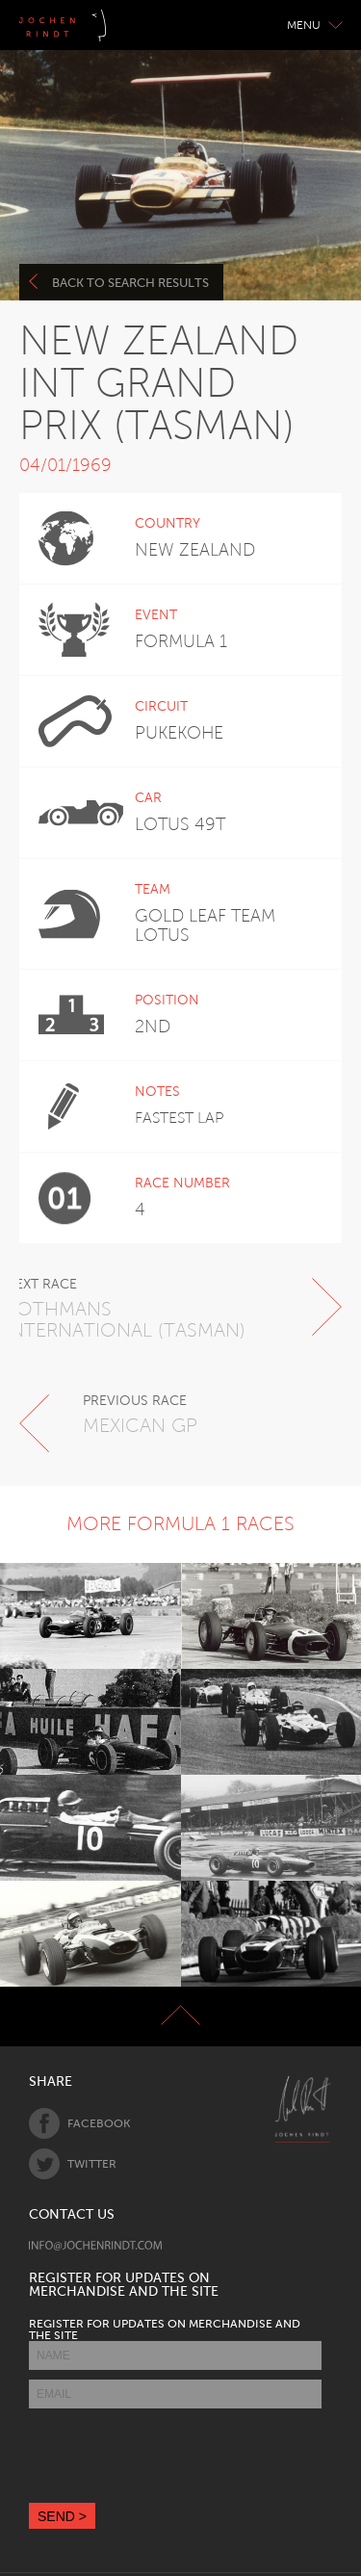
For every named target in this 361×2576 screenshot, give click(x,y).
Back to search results (119, 281)
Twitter (72, 2163)
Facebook (79, 2123)
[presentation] (175, 2455)
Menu (315, 25)
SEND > (62, 2516)
